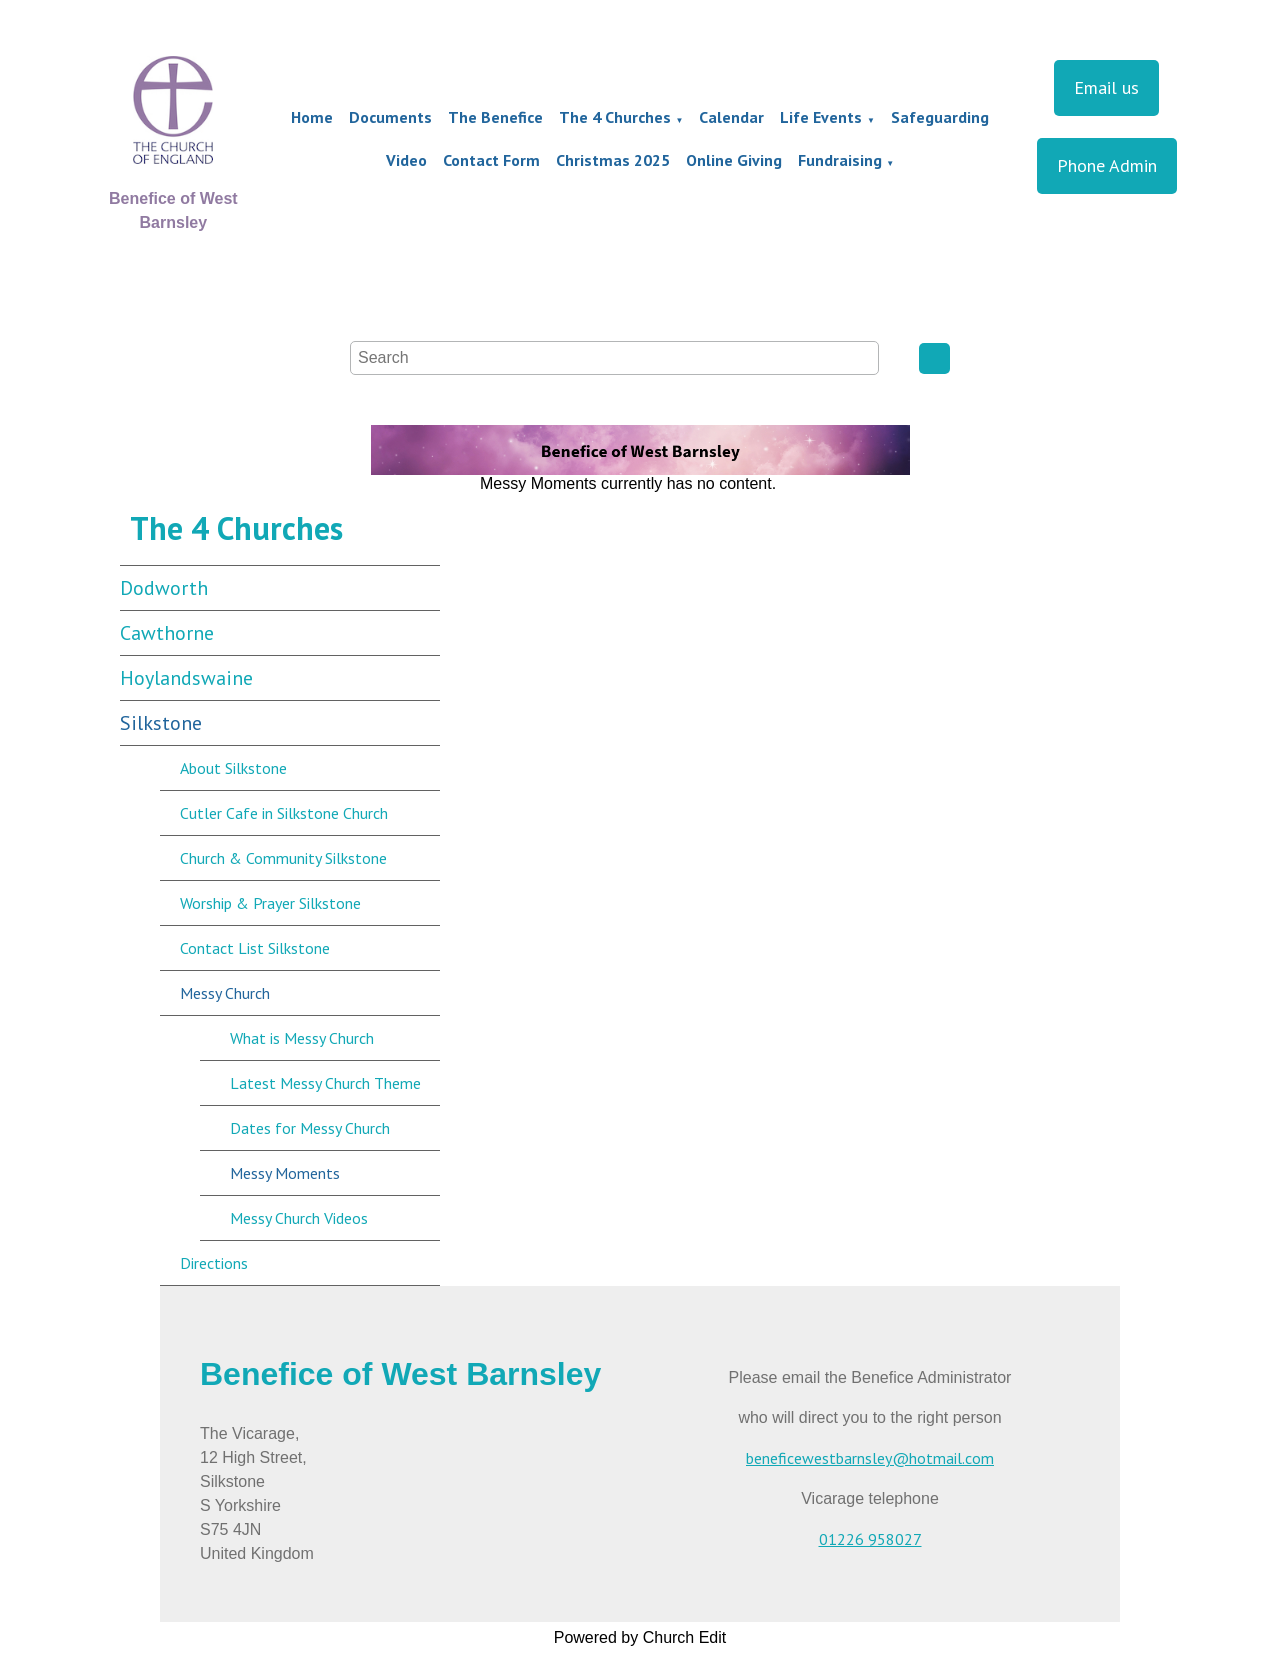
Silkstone (161, 723)
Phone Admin (1107, 165)
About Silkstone (233, 768)
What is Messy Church (302, 1038)
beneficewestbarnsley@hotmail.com (870, 1458)
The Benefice (495, 117)
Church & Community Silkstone (283, 858)
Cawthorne (167, 633)
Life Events (821, 117)
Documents (390, 117)
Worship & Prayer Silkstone (270, 903)
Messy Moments (285, 1173)
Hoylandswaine (186, 678)
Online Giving (734, 160)
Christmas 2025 (613, 160)
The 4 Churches (615, 117)
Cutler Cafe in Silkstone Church (284, 813)
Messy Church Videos (299, 1218)
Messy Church (225, 993)
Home (312, 117)
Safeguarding (940, 117)
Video (406, 160)
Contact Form (491, 160)
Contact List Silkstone (255, 948)
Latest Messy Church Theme (325, 1083)
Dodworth (164, 588)
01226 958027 (870, 1539)
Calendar (731, 117)
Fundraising (840, 160)
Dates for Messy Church (310, 1128)
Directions (214, 1263)
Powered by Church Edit (640, 1637)
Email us (1106, 87)
